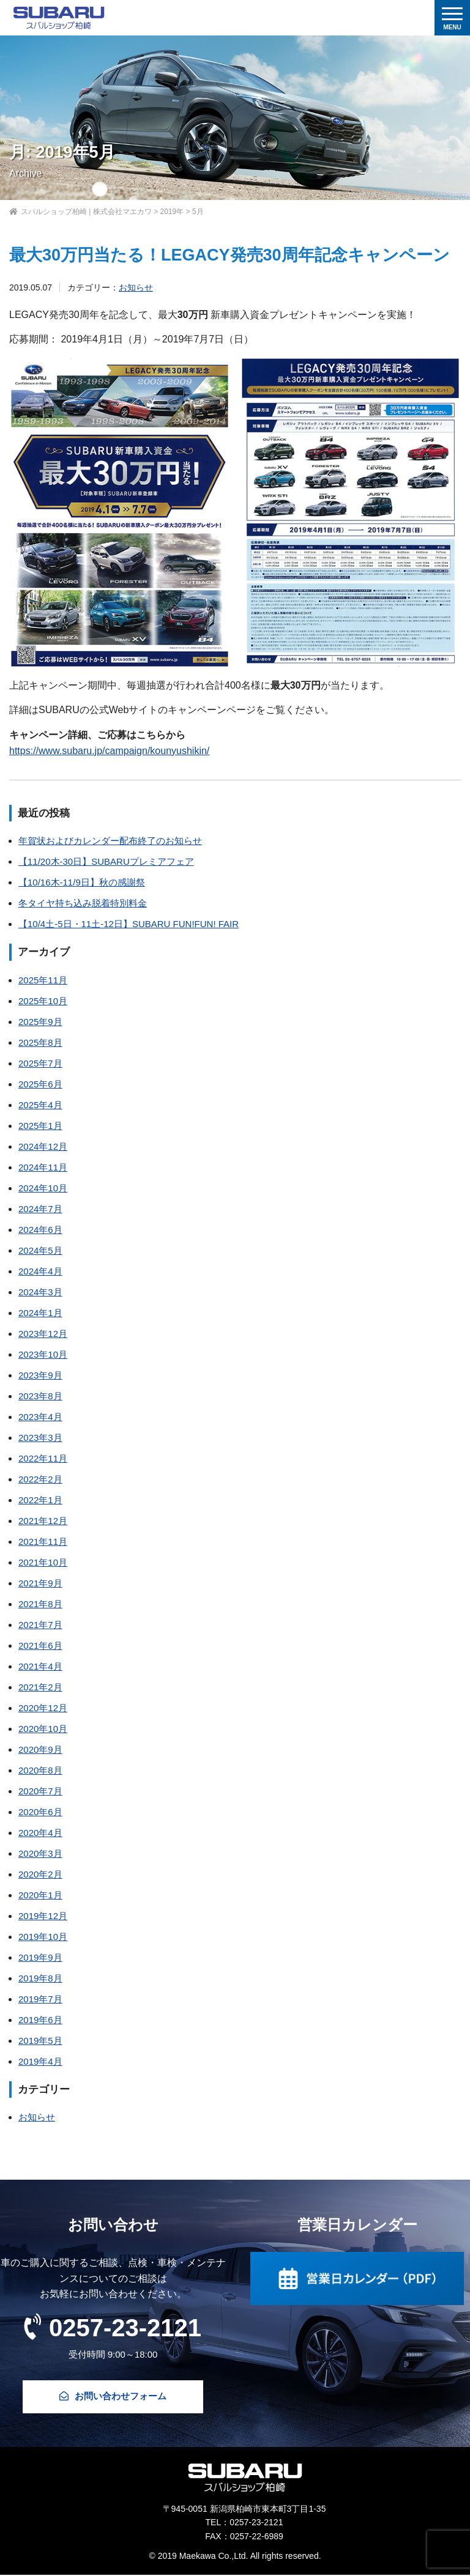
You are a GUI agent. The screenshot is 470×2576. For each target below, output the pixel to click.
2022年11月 (42, 1458)
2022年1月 (40, 1500)
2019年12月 (42, 1916)
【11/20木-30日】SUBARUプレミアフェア (106, 861)
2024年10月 (42, 1188)
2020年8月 (40, 1770)
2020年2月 (40, 1874)
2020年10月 (42, 1728)
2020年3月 (40, 1853)
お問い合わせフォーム (113, 2397)
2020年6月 (40, 1812)
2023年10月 (42, 1354)
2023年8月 (40, 1396)
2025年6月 (40, 1084)
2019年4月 (40, 2061)
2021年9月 (40, 1583)
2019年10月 (42, 1936)
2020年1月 (40, 1895)
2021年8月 (40, 1604)
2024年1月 (40, 1313)
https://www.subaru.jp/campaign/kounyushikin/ (109, 751)
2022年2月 (40, 1479)
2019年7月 (40, 1999)
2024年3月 (40, 1292)
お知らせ (136, 287)
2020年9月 (40, 1749)
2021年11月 (42, 1541)
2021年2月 (40, 1687)
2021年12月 (42, 1521)
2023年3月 (40, 1437)
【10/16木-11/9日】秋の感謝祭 (81, 882)
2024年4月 (40, 1271)
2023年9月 (40, 1375)
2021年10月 (42, 1562)
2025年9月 (40, 1021)
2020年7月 (40, 1791)
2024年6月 (40, 1229)
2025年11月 (42, 980)
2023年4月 (40, 1417)
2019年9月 (40, 1957)
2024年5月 (40, 1250)
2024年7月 (40, 1209)
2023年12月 (42, 1333)
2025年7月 (40, 1063)
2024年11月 (42, 1167)
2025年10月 (42, 1001)
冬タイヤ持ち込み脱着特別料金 (82, 903)
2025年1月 (40, 1125)
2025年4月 (40, 1105)
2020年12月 (42, 1708)
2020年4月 (40, 1832)
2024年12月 (42, 1146)
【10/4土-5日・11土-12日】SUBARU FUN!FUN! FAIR (128, 924)
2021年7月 (40, 1624)
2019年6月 (40, 2020)
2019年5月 (40, 2040)
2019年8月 (40, 1978)
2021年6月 (40, 1645)
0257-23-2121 (112, 2327)
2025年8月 (40, 1042)
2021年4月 (40, 1666)
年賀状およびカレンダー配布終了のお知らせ (110, 840)
